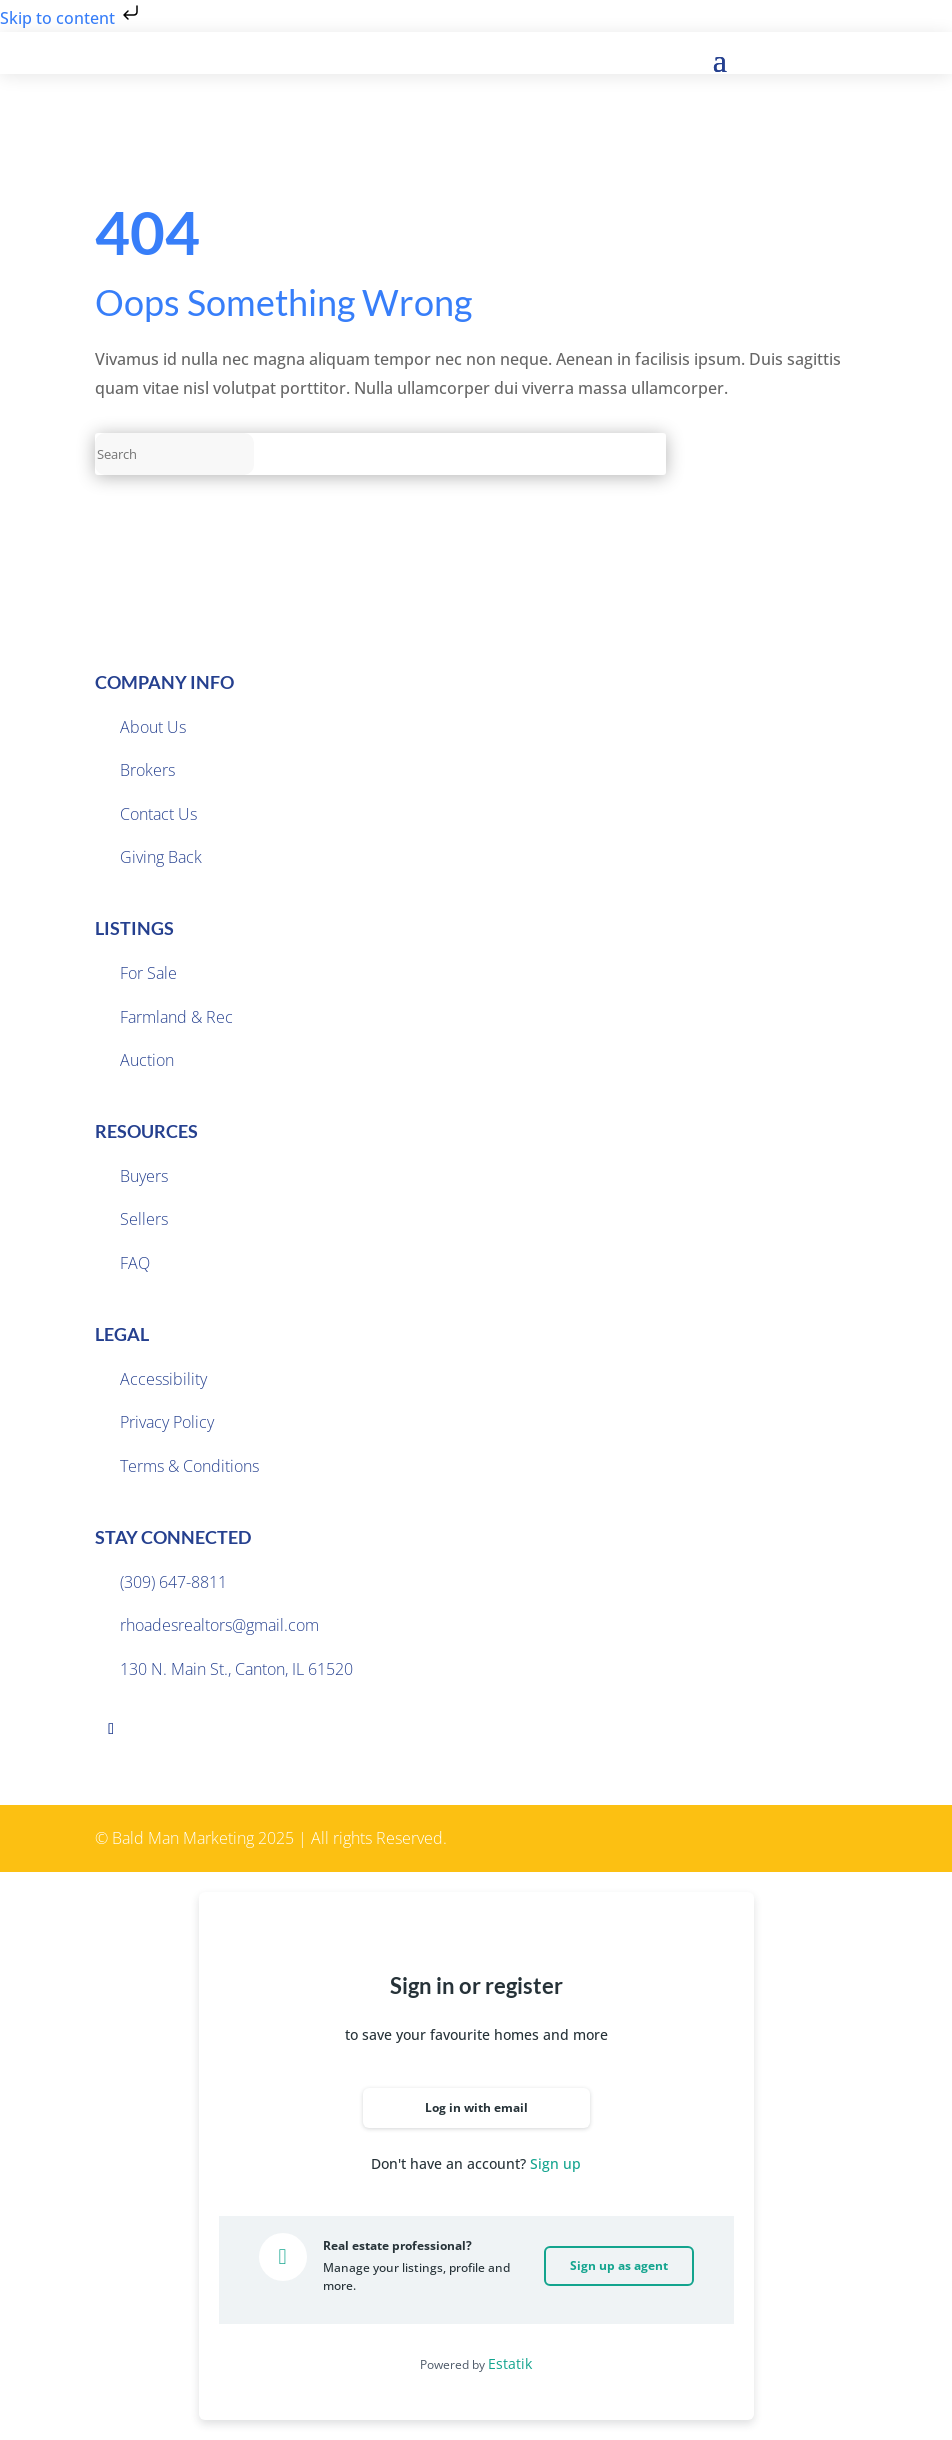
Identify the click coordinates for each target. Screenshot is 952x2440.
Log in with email (476, 2107)
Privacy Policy (167, 1422)
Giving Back (161, 857)
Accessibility (163, 1379)
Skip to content (71, 18)
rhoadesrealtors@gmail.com (219, 1625)
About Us (153, 727)
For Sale (148, 973)
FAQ (135, 1263)
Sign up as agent (619, 2265)
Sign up (555, 2163)
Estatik (510, 2363)
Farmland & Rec (176, 1017)
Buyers (144, 1176)
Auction (147, 1060)
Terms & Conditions (189, 1466)
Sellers (144, 1219)
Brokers (147, 770)
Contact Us (158, 814)
